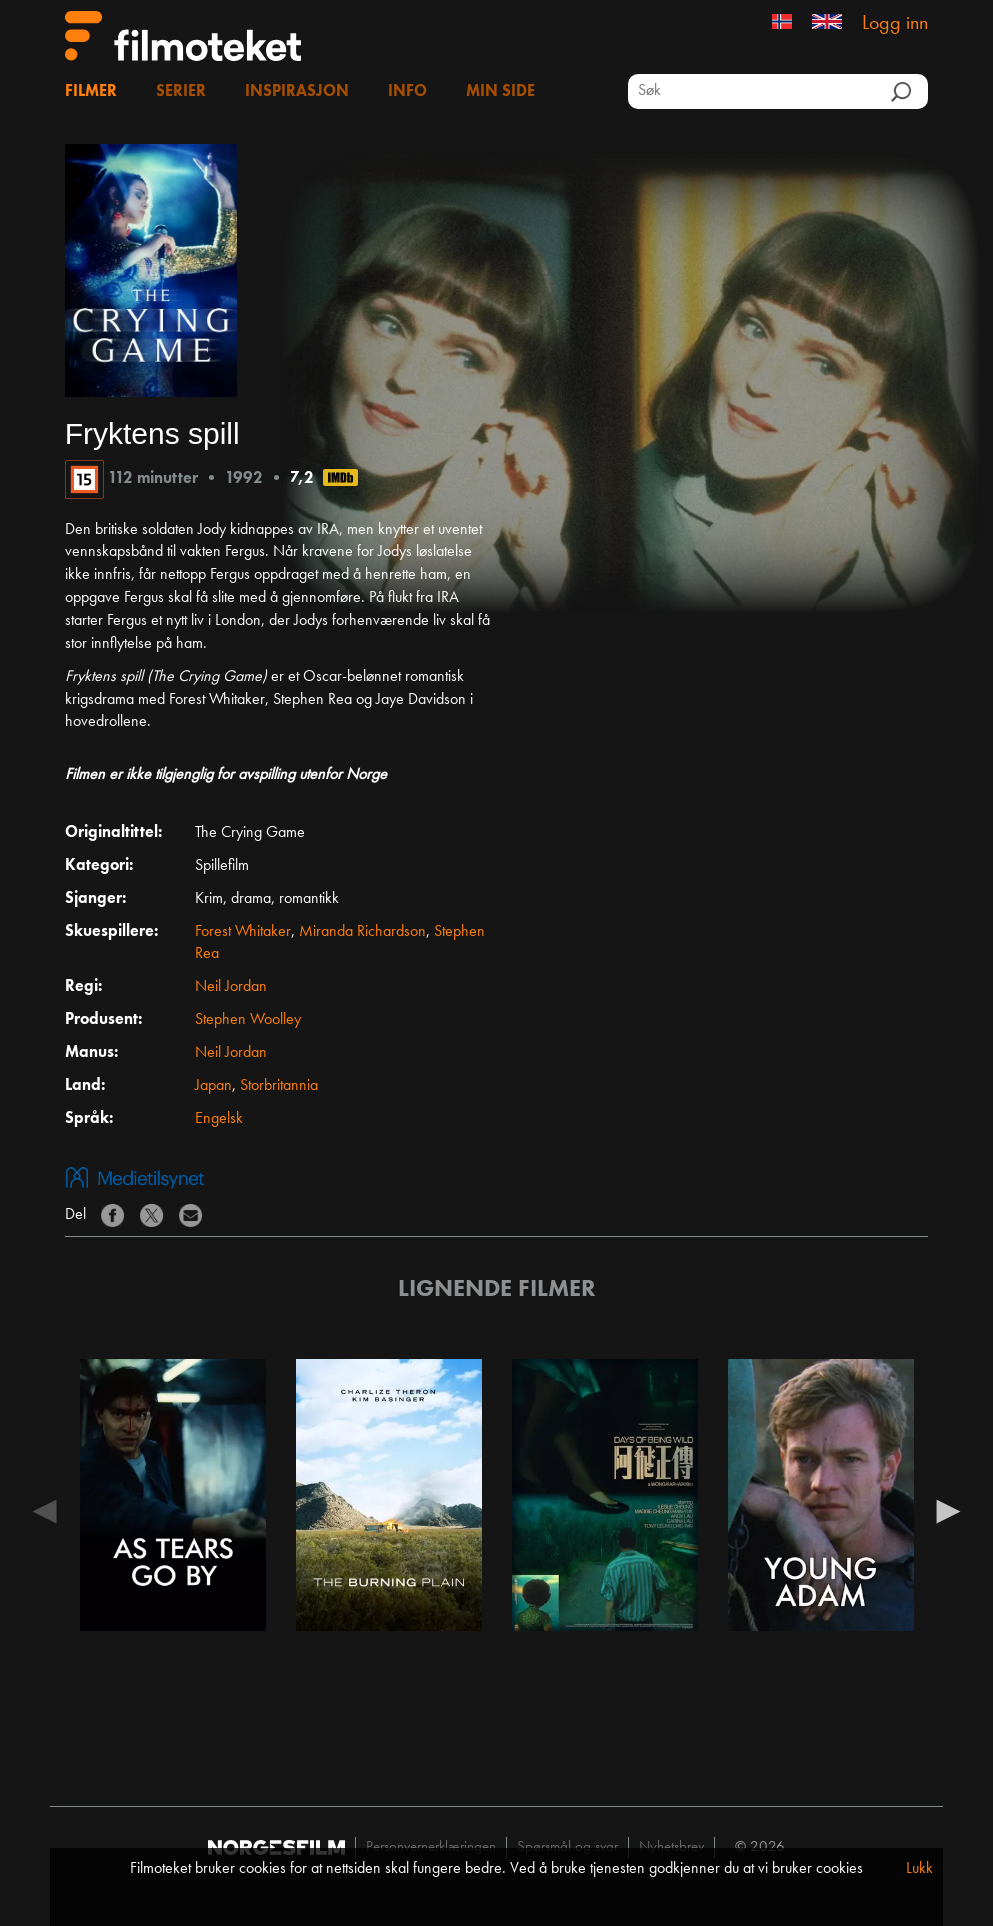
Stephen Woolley (248, 1020)
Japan (213, 1086)
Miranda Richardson (362, 932)
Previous (45, 1510)
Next (948, 1510)
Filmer (91, 92)
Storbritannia (279, 1086)
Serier (181, 92)
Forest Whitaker (243, 932)
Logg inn (895, 24)
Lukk (919, 1869)
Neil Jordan (231, 987)
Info (407, 92)
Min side (500, 92)
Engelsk (219, 1119)
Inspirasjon (297, 92)
